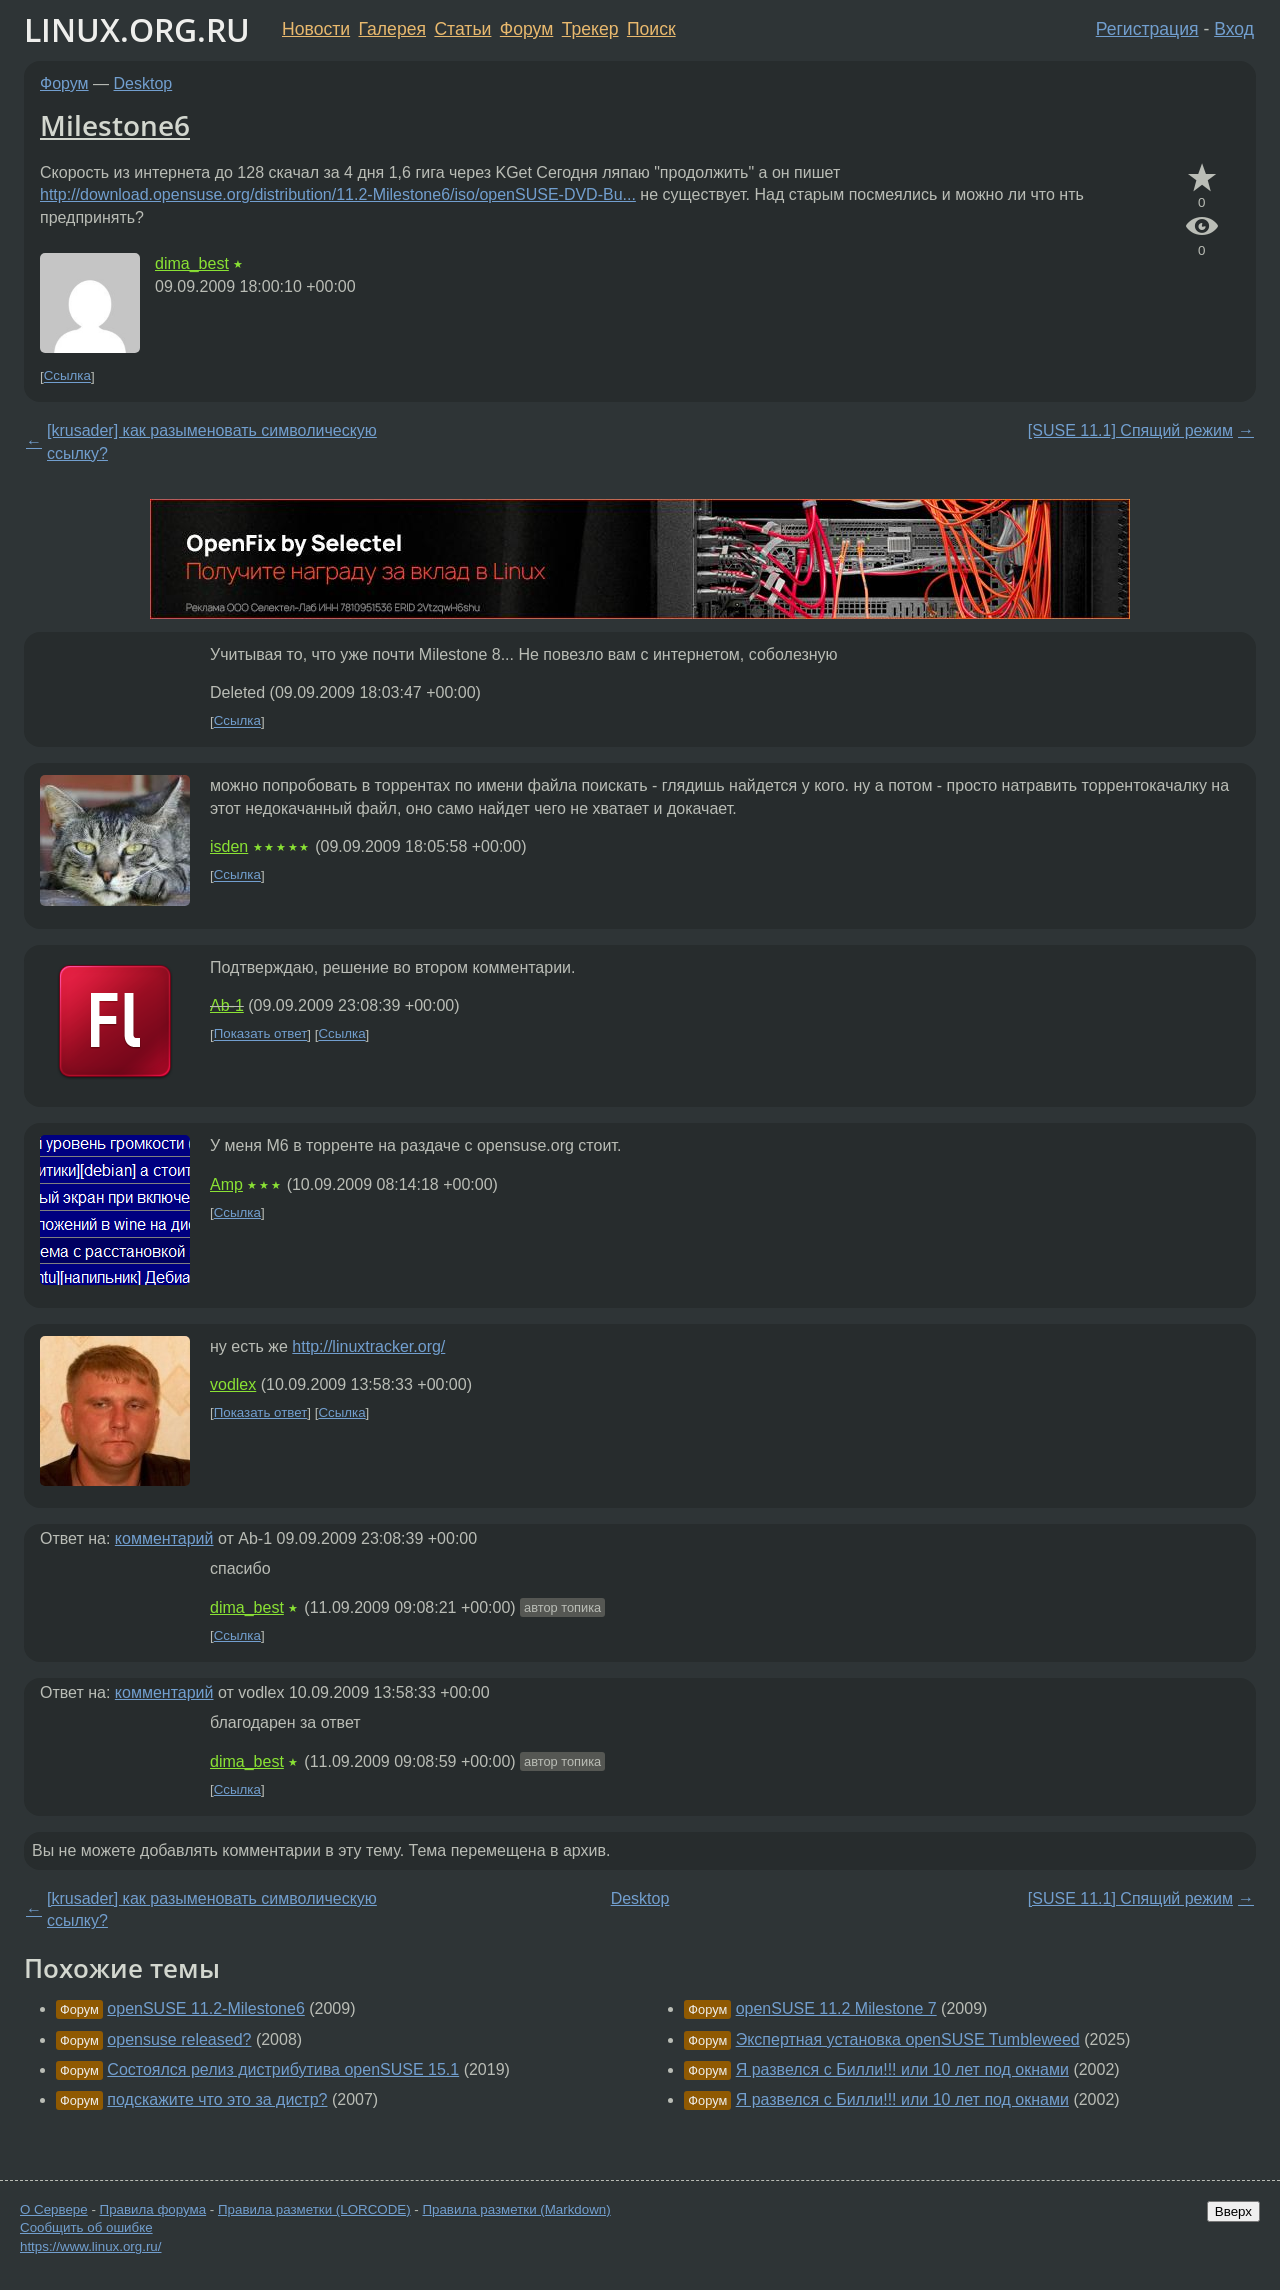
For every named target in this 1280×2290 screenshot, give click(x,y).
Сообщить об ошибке (86, 2227)
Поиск (651, 29)
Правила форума (153, 2209)
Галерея (392, 29)
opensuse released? (179, 2039)
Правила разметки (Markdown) (516, 2209)
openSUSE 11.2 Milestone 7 (836, 2008)
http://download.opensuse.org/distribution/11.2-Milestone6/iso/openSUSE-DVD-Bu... (338, 194)
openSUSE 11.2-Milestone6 (205, 2008)
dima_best (192, 263)
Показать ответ (261, 1034)
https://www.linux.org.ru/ (90, 2246)
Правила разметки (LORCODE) (314, 2209)
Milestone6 (115, 125)
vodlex (233, 1384)
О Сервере (54, 2209)
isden (229, 846)
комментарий (164, 1538)
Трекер (590, 29)
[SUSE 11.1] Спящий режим (1130, 430)
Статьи (462, 29)
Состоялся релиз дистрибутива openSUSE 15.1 (283, 2069)
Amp (226, 1184)
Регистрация (1147, 29)
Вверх (1233, 2211)
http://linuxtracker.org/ (368, 1346)
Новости (316, 29)
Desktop (143, 83)
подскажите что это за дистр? (217, 2099)
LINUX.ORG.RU (137, 29)
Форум (526, 29)
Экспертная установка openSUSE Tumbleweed (908, 2039)
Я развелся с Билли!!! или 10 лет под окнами (902, 2069)
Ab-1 (227, 1005)
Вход (1234, 29)
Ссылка (67, 376)
